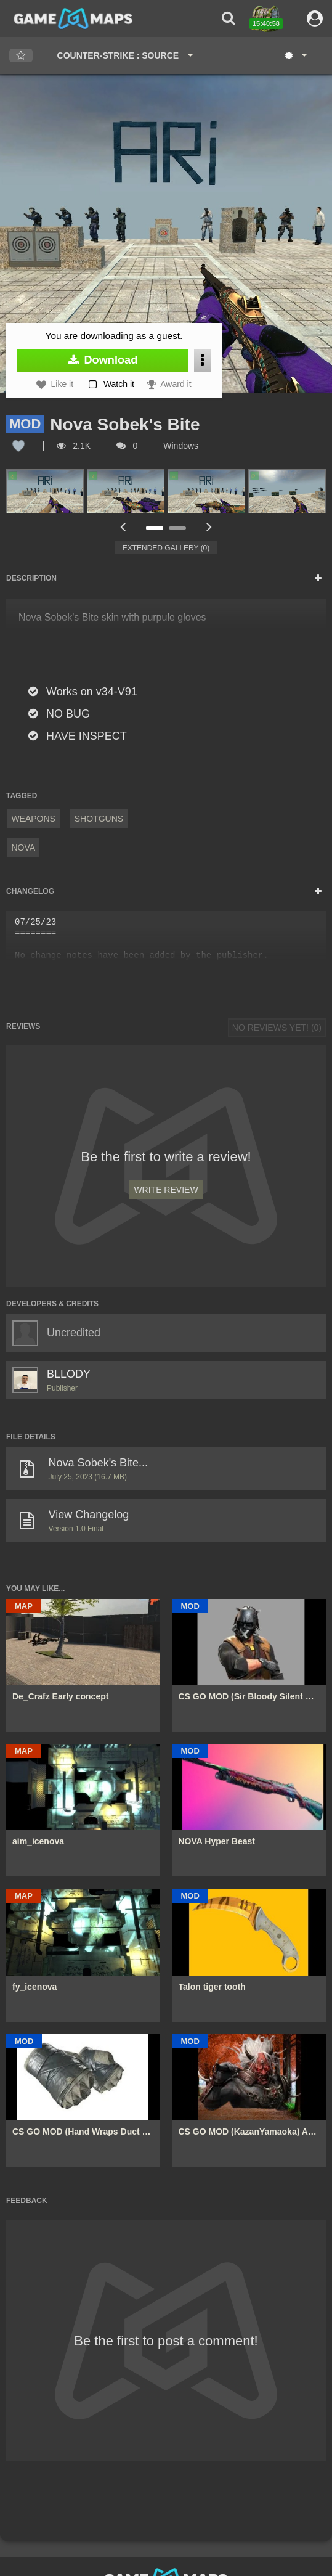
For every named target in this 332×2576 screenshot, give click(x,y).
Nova (23, 848)
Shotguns (99, 819)
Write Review (166, 1190)
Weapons (33, 819)
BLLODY (69, 1374)
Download (103, 360)
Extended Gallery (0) (166, 548)
